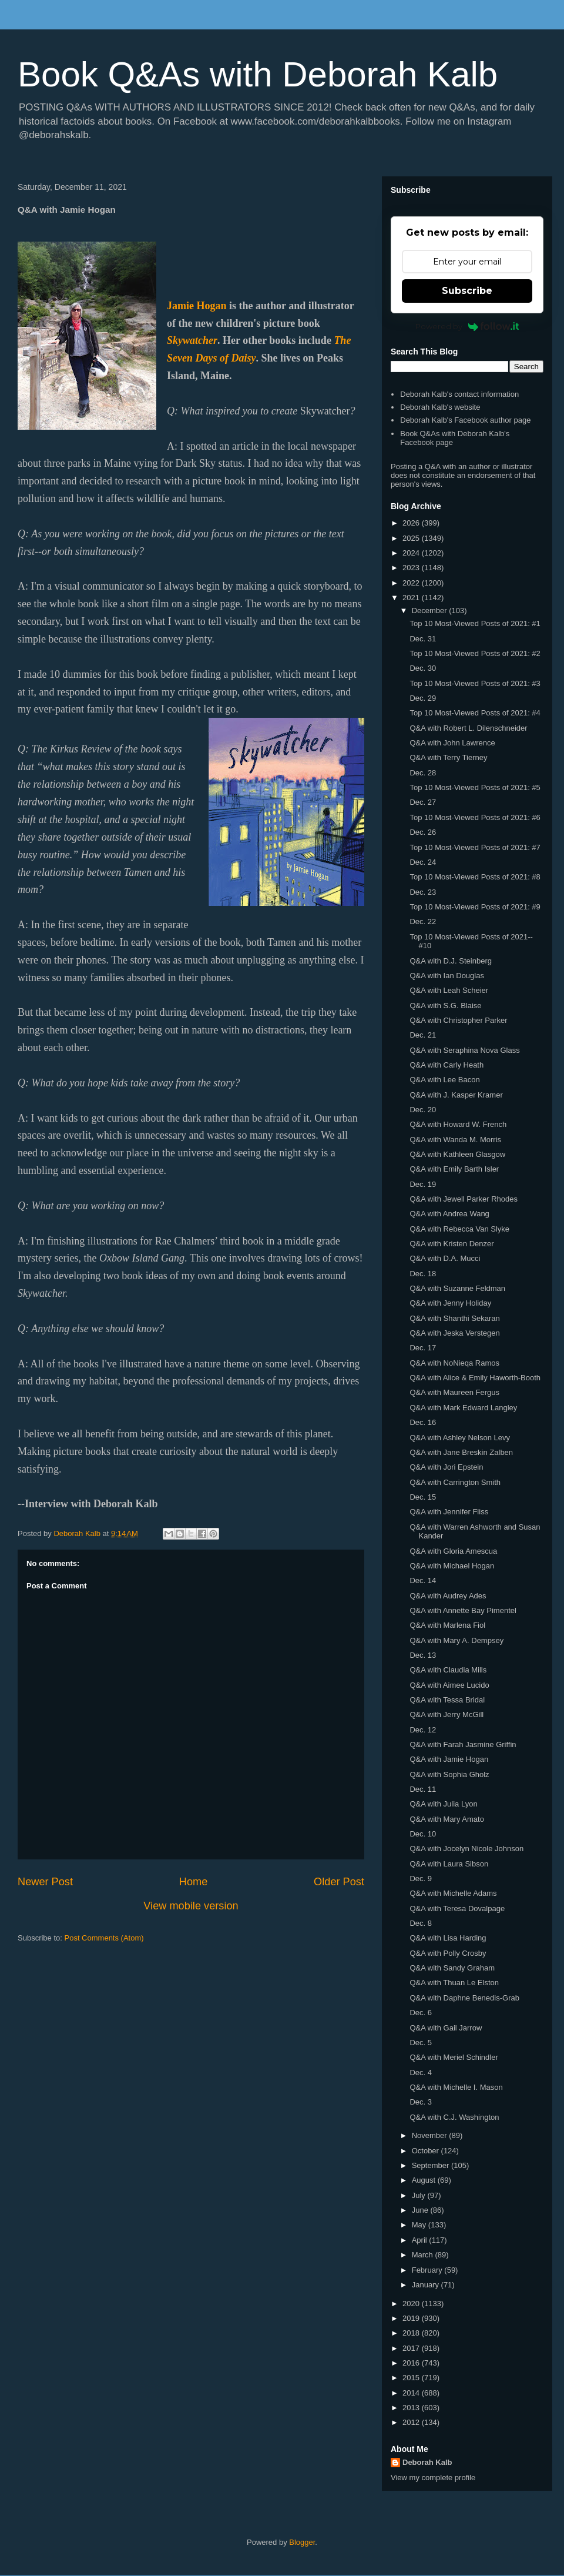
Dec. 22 (422, 921)
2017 (412, 2348)
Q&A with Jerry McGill (446, 1714)
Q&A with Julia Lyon (443, 1803)
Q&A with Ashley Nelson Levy (459, 1437)
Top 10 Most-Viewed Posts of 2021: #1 (474, 623)
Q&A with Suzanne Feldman (457, 1288)
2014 (412, 2392)
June (421, 2210)
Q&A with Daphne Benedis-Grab (464, 1997)
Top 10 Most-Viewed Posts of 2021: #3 (474, 683)
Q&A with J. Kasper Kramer (455, 1094)
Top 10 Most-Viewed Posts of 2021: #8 (474, 876)
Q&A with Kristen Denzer (451, 1243)
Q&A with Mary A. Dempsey (456, 1640)
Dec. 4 (420, 2072)
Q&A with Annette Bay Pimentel (462, 1610)
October (426, 2150)
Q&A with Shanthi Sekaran (454, 1318)
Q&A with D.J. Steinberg (450, 960)
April (420, 2240)
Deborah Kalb (427, 2462)
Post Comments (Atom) (104, 1937)
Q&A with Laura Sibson (448, 1863)
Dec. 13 (422, 1655)
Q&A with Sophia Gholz (449, 1774)
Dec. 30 (422, 668)
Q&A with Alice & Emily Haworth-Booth (474, 1377)
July (420, 2195)
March (423, 2254)
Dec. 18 (422, 1273)
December (430, 610)
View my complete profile (433, 2477)
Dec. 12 (422, 1729)
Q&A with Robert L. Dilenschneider (468, 728)
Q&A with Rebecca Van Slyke (459, 1229)
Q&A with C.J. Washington (454, 2117)
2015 (412, 2377)
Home (193, 1882)
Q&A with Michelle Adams (452, 1893)
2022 (412, 582)
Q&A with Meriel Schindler (453, 2057)
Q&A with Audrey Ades (447, 1595)
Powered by (467, 326)
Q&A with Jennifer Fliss (448, 1511)
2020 (412, 2303)
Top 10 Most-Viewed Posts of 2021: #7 (474, 847)
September (431, 2165)
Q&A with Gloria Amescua (453, 1551)
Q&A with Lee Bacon (444, 1079)
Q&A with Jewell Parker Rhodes (463, 1199)
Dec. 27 (422, 802)
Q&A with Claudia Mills (447, 1669)
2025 (412, 538)
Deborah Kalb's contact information (459, 394)
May (420, 2224)
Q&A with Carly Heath (446, 1064)
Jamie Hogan (197, 306)
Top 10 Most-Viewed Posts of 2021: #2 (474, 653)
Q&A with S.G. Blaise (445, 1005)
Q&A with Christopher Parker (458, 1020)
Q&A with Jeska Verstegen (454, 1333)
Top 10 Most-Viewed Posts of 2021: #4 (474, 712)
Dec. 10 (422, 1833)
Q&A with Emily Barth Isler (454, 1169)
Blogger (302, 2542)
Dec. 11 (422, 1789)
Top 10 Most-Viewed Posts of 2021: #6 (474, 817)
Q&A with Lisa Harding (447, 1937)
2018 (412, 2333)
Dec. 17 (422, 1347)
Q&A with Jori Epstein (446, 1467)
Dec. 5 (420, 2042)
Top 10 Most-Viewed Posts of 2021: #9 (474, 906)
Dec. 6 (420, 2012)
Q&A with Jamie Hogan (448, 1759)
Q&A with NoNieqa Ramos (454, 1363)
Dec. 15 (422, 1497)
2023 (412, 567)
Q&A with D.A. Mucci (444, 1258)
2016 (412, 2362)
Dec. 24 (422, 862)
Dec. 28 (422, 772)
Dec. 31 (422, 638)
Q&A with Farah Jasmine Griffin (462, 1744)
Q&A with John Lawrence (452, 742)
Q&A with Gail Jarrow (445, 2027)
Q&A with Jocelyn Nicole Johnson (466, 1848)
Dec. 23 (422, 892)
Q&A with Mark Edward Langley (463, 1407)
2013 (412, 2407)
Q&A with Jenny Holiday (450, 1303)
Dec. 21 (422, 1035)
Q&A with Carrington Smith (455, 1482)
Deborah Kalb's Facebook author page (465, 420)
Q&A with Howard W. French (457, 1124)
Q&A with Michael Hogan (451, 1565)
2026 (412, 522)
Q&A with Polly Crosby (447, 1953)
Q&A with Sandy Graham (452, 1967)
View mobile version (190, 1906)
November (430, 2135)
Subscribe (467, 290)
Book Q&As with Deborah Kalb (258, 74)
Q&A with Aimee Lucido (449, 1685)
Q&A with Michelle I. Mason (455, 2087)
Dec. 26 (422, 832)
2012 (412, 2422)
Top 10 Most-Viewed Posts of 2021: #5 (474, 787)
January (426, 2284)
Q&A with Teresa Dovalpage (457, 1908)
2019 (412, 2318)
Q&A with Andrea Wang (449, 1213)
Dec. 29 (422, 698)
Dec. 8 (420, 1923)
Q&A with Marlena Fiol (447, 1625)
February (428, 2270)
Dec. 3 (420, 2101)
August (425, 2180)
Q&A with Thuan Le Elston (454, 1982)
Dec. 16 (422, 1422)
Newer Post (45, 1882)
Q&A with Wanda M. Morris (455, 1139)
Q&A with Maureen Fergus (454, 1392)
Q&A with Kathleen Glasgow (457, 1154)
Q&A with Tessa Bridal (447, 1699)
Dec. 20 (422, 1109)
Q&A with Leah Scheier (448, 990)
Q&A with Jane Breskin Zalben (461, 1452)
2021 (412, 597)
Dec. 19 (422, 1184)
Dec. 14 (422, 1580)
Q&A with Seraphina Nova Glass (464, 1050)
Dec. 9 (420, 1878)
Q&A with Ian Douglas (446, 975)
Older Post (339, 1882)
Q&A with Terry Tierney (448, 757)
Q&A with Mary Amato (446, 1819)
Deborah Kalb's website (440, 407)
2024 (412, 552)
